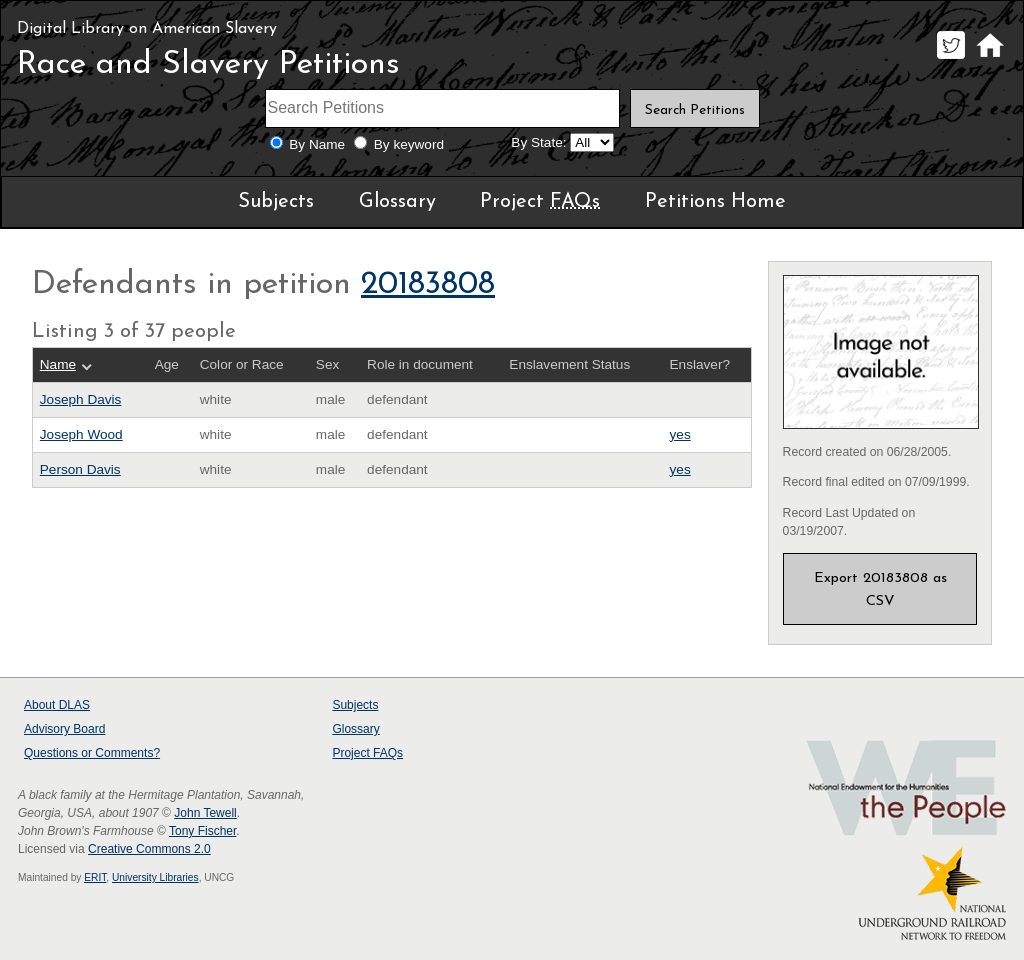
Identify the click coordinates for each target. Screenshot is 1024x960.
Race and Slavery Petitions (208, 65)
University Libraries (155, 877)
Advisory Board (64, 729)
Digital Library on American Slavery (147, 29)
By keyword (409, 144)
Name (58, 364)
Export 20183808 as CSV (880, 589)
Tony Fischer (202, 831)
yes (680, 434)
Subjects (276, 202)
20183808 (428, 285)
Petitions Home (715, 202)
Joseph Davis (81, 399)
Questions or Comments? (92, 753)
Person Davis (80, 469)
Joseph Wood (81, 434)
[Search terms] (443, 108)
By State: (538, 142)
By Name (317, 144)
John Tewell (205, 813)
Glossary (397, 202)
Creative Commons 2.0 (149, 849)
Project (540, 202)
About (57, 705)
